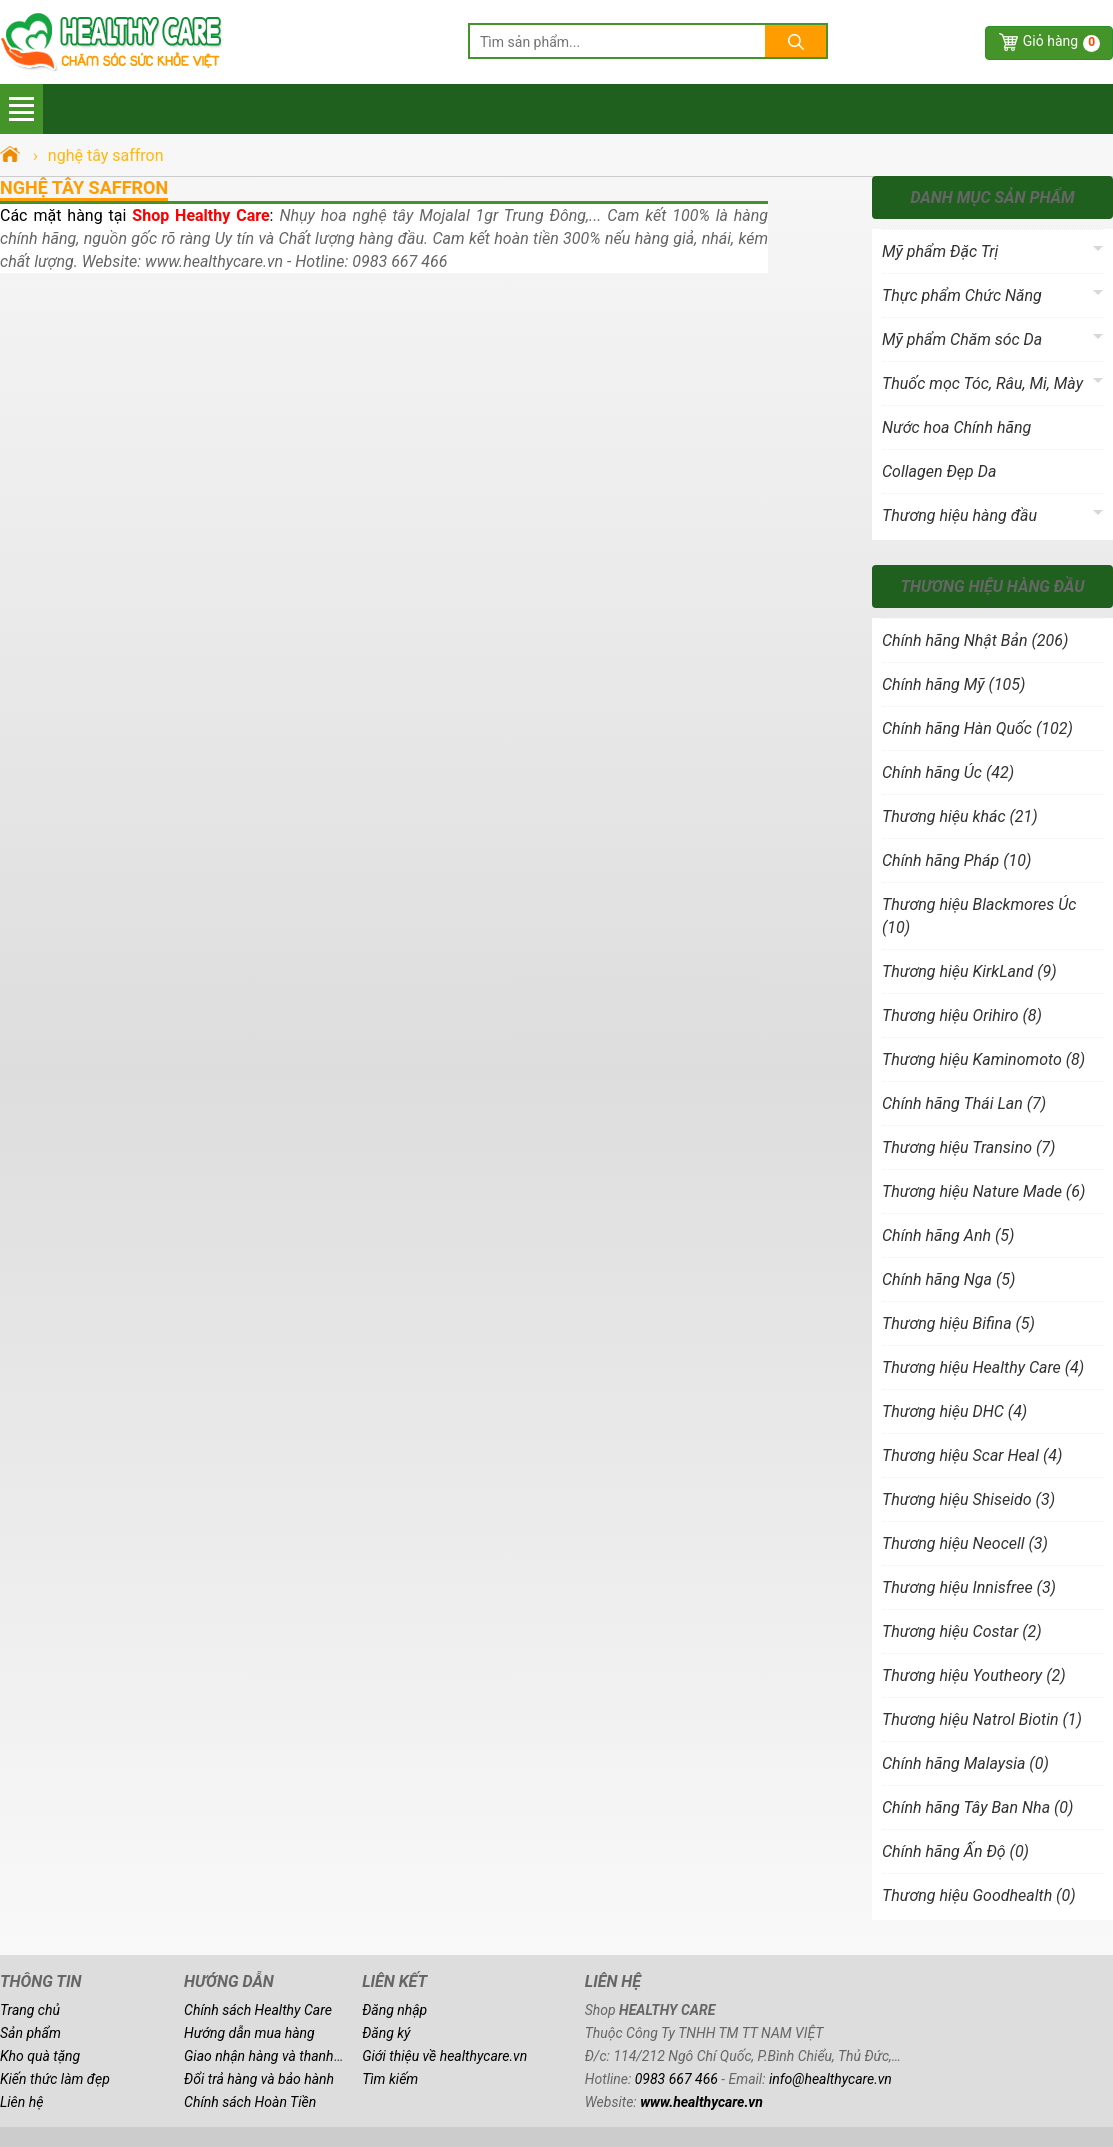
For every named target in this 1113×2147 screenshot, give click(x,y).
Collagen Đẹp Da (939, 471)
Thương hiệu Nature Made (983, 1191)
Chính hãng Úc (948, 772)
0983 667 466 (676, 2079)
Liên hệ (21, 2102)
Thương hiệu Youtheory (974, 1675)
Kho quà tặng (40, 2056)
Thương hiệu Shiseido (968, 1499)
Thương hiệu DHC (954, 1411)
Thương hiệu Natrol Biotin (982, 1719)
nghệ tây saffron (84, 187)
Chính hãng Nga (948, 1279)
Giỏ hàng (1061, 42)
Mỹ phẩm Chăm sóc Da (962, 339)
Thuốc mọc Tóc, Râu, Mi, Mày (982, 383)
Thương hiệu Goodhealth (979, 1895)
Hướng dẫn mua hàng (249, 2033)
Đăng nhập (394, 2010)
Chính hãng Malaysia (965, 1763)
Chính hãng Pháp (956, 860)
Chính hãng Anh (948, 1235)
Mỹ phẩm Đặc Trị (940, 251)
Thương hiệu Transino (968, 1147)
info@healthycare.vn (830, 2079)
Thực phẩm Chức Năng (962, 295)
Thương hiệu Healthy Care (983, 1367)
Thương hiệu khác (960, 816)
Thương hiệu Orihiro (962, 1015)
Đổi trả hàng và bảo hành (259, 2079)
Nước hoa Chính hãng (956, 427)
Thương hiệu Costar (962, 1631)
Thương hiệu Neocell (965, 1543)
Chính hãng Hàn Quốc (977, 728)
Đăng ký (386, 2033)
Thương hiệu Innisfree (969, 1587)
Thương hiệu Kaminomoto (983, 1059)
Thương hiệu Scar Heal (972, 1455)
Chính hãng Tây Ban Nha (977, 1807)
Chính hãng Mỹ (953, 684)
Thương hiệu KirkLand (969, 971)
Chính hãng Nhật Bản (975, 640)
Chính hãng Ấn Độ (955, 1851)
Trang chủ (30, 2010)
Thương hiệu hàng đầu (959, 515)
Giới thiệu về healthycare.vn (444, 2056)
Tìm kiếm (390, 2079)
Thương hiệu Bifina (958, 1323)
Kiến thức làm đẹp (55, 2079)
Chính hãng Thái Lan (964, 1103)
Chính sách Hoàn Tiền (250, 2102)
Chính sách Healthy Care (258, 2010)
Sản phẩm (30, 2033)
